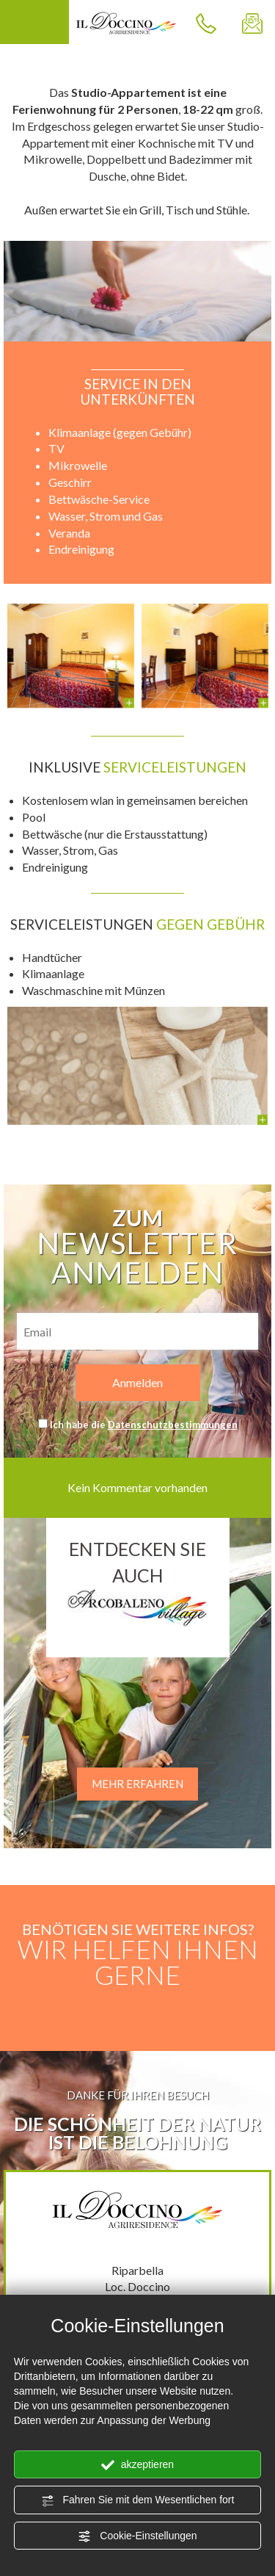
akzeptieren (137, 2465)
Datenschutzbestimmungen (173, 1424)
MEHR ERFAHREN (137, 1783)
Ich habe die (144, 1424)
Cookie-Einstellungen (137, 2536)
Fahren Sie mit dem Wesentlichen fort (138, 2500)
